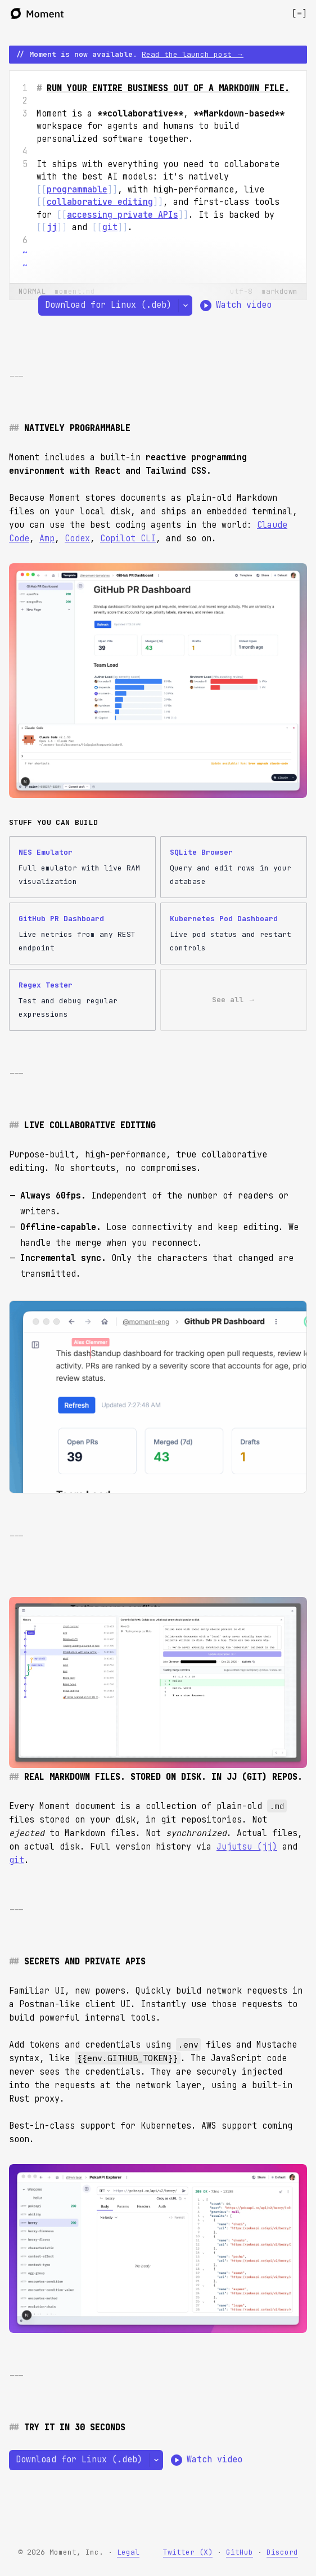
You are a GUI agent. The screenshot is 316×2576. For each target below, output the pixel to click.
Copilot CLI (128, 538)
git (16, 1860)
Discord (282, 2552)
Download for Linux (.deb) (108, 305)
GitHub (239, 2552)
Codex (77, 538)
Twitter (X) (188, 2552)
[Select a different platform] (185, 305)
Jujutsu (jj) (246, 1846)
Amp (47, 538)
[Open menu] (299, 13)
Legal (128, 2552)
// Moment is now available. (129, 54)
